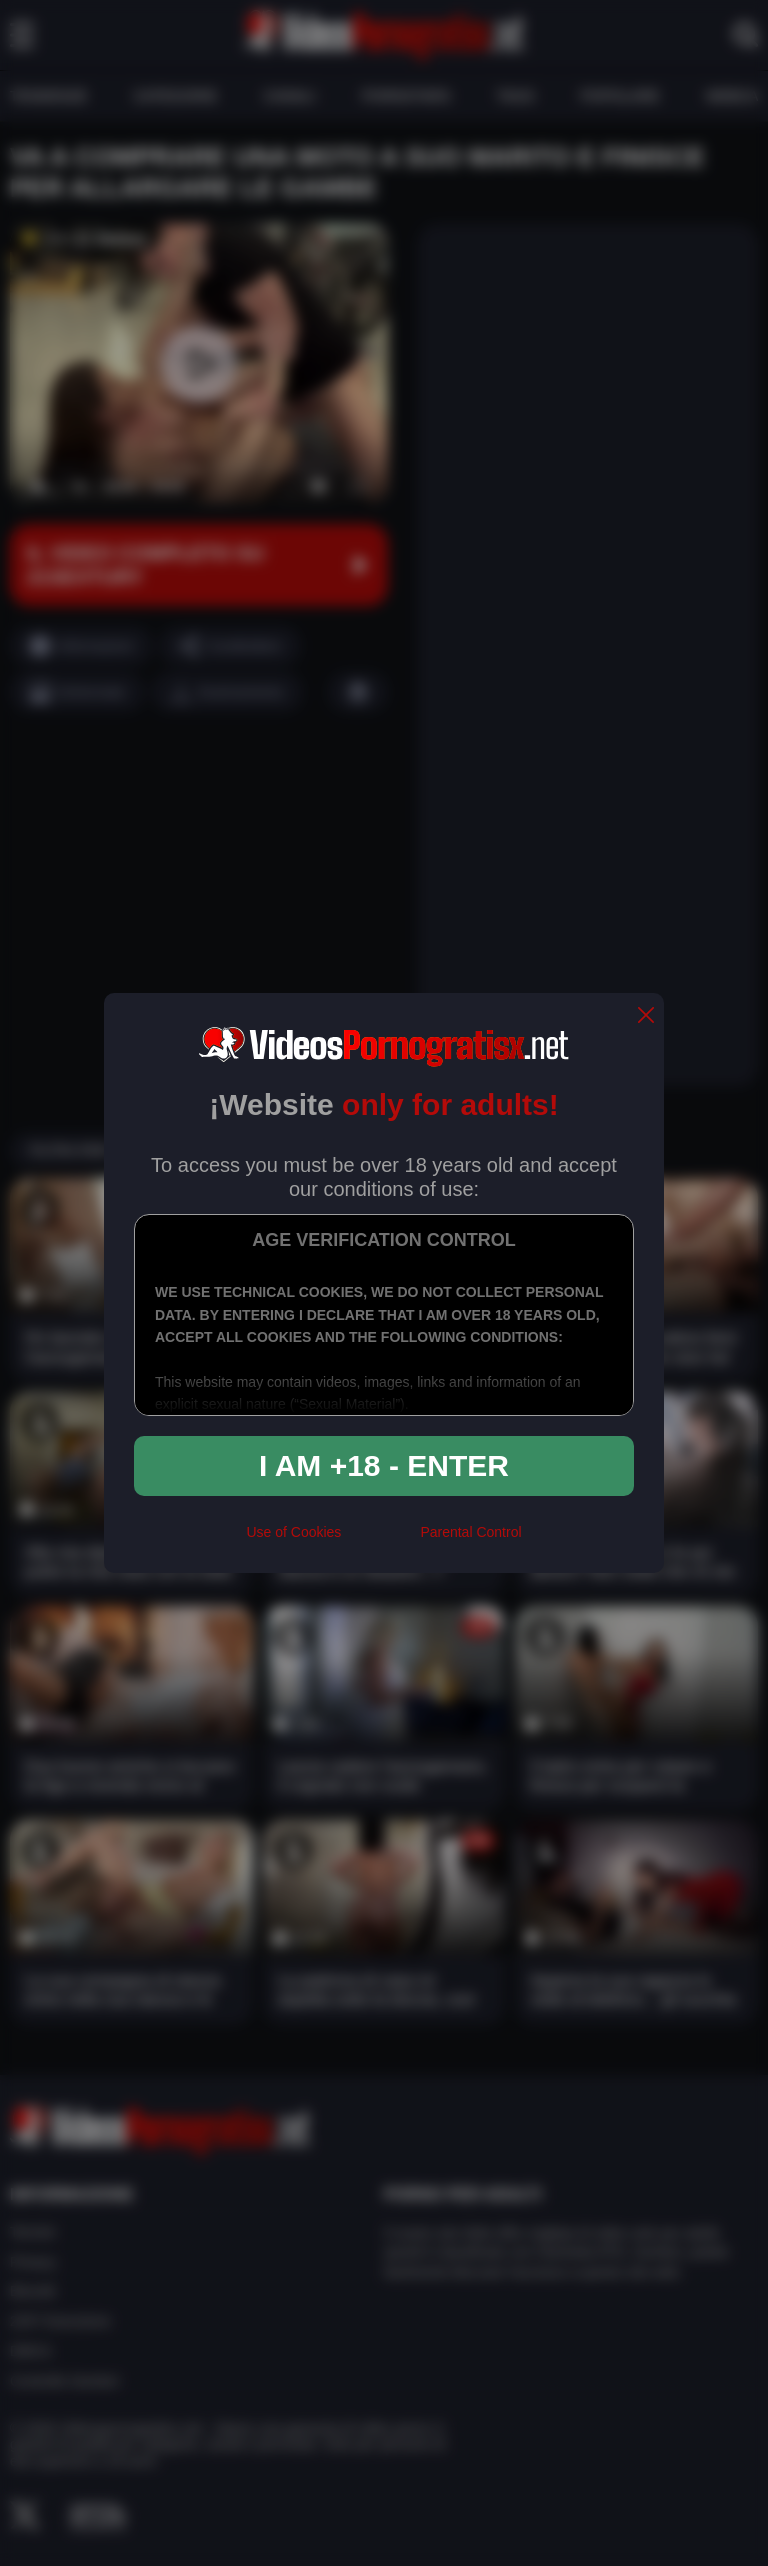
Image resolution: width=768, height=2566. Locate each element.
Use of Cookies (293, 1532)
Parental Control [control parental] (470, 1532)
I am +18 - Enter (384, 1465)
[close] (646, 1016)
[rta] (380, 1541)
